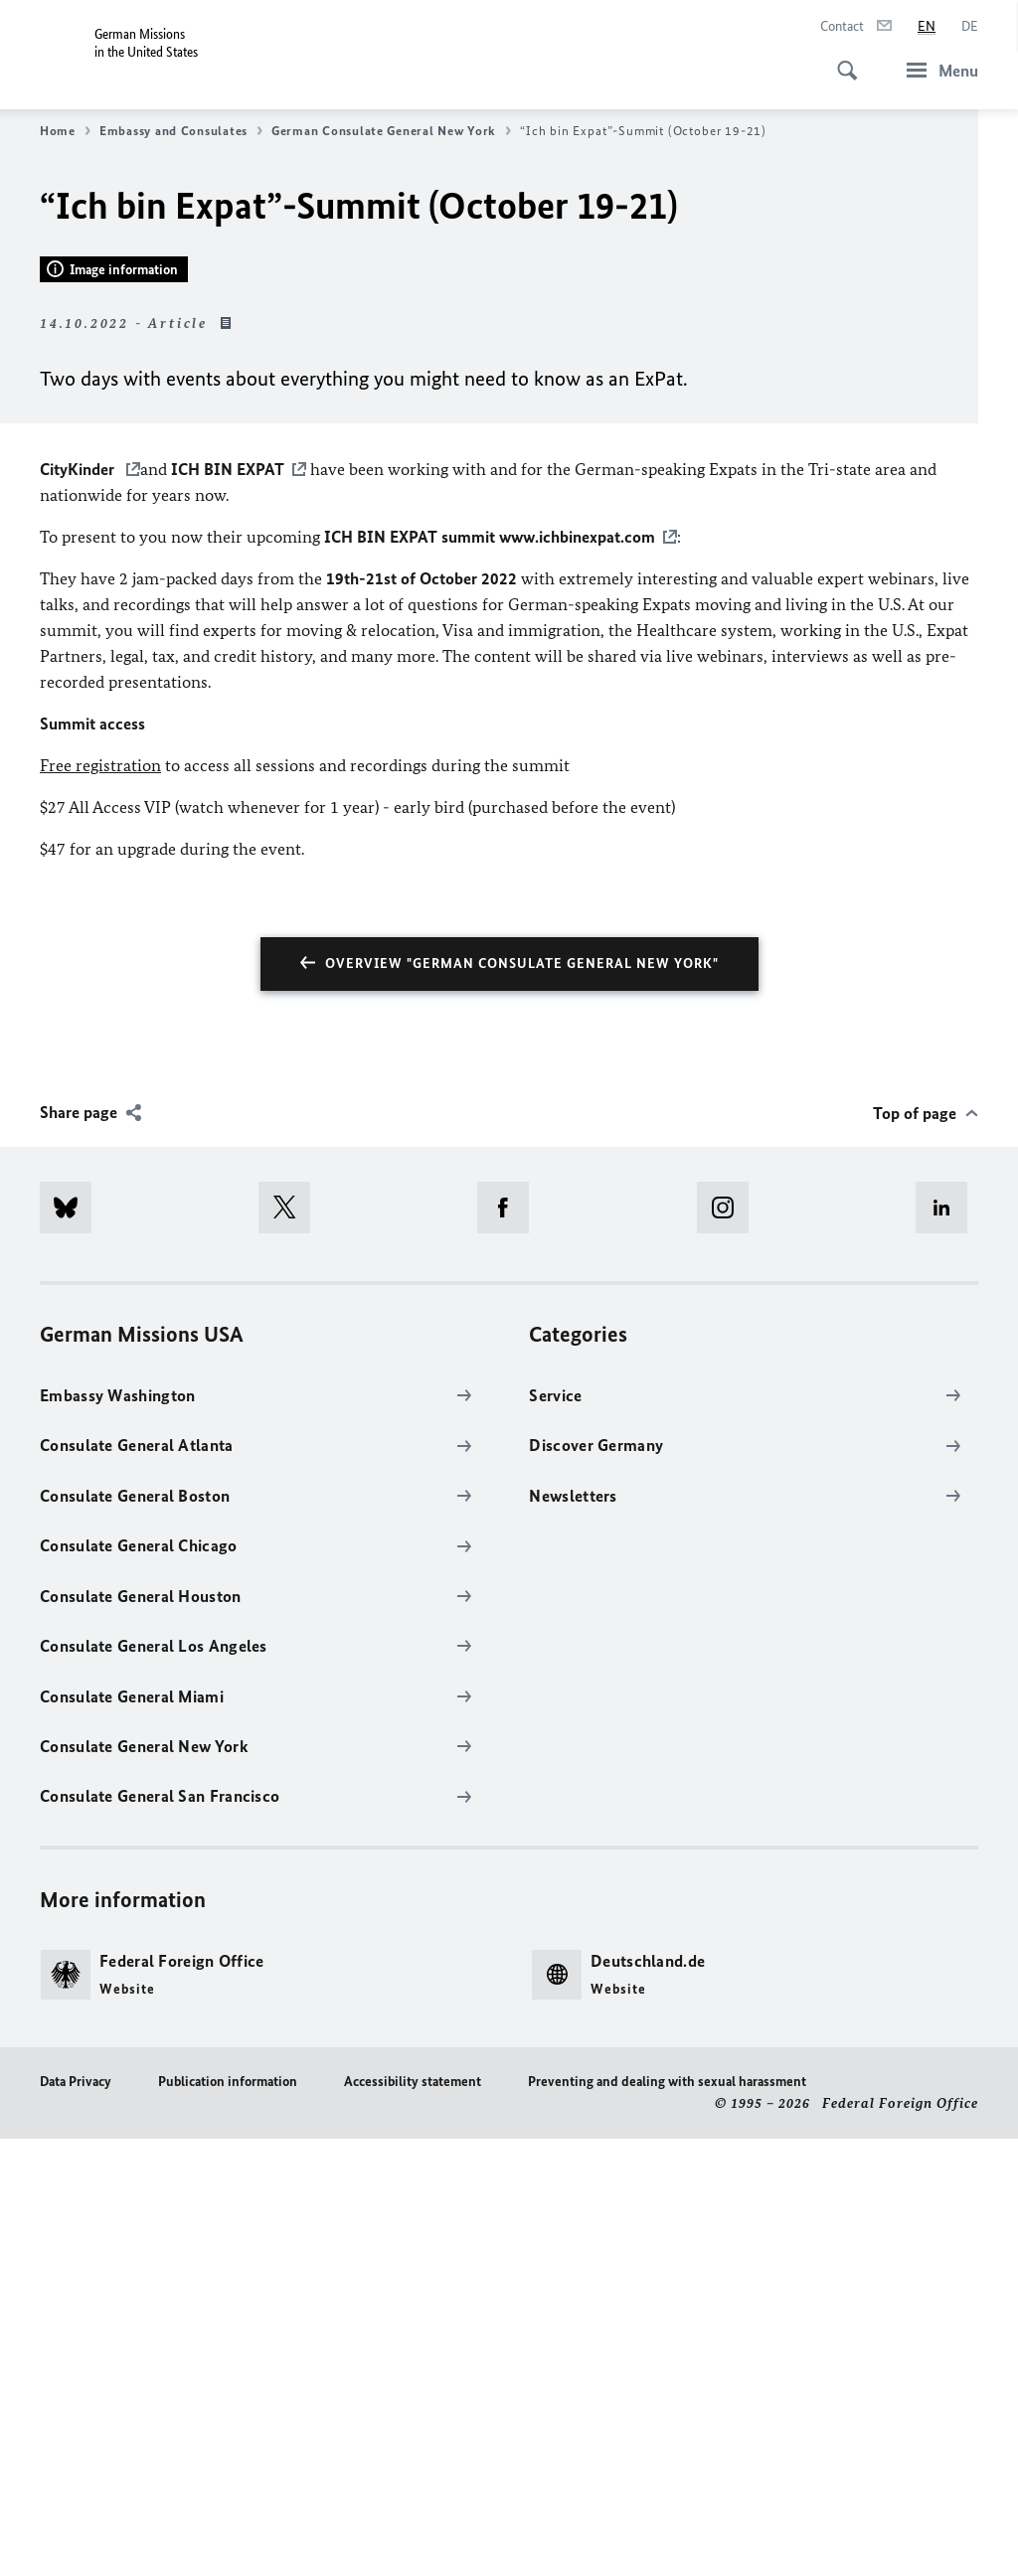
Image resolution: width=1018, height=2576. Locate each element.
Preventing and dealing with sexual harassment (667, 2518)
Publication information (227, 2518)
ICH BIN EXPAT (227, 906)
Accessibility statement (412, 2518)
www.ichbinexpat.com (577, 974)
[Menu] (936, 70)
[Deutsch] (969, 27)
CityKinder (79, 906)
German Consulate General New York (391, 131)
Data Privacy (75, 2518)
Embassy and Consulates (180, 131)
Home (65, 131)
